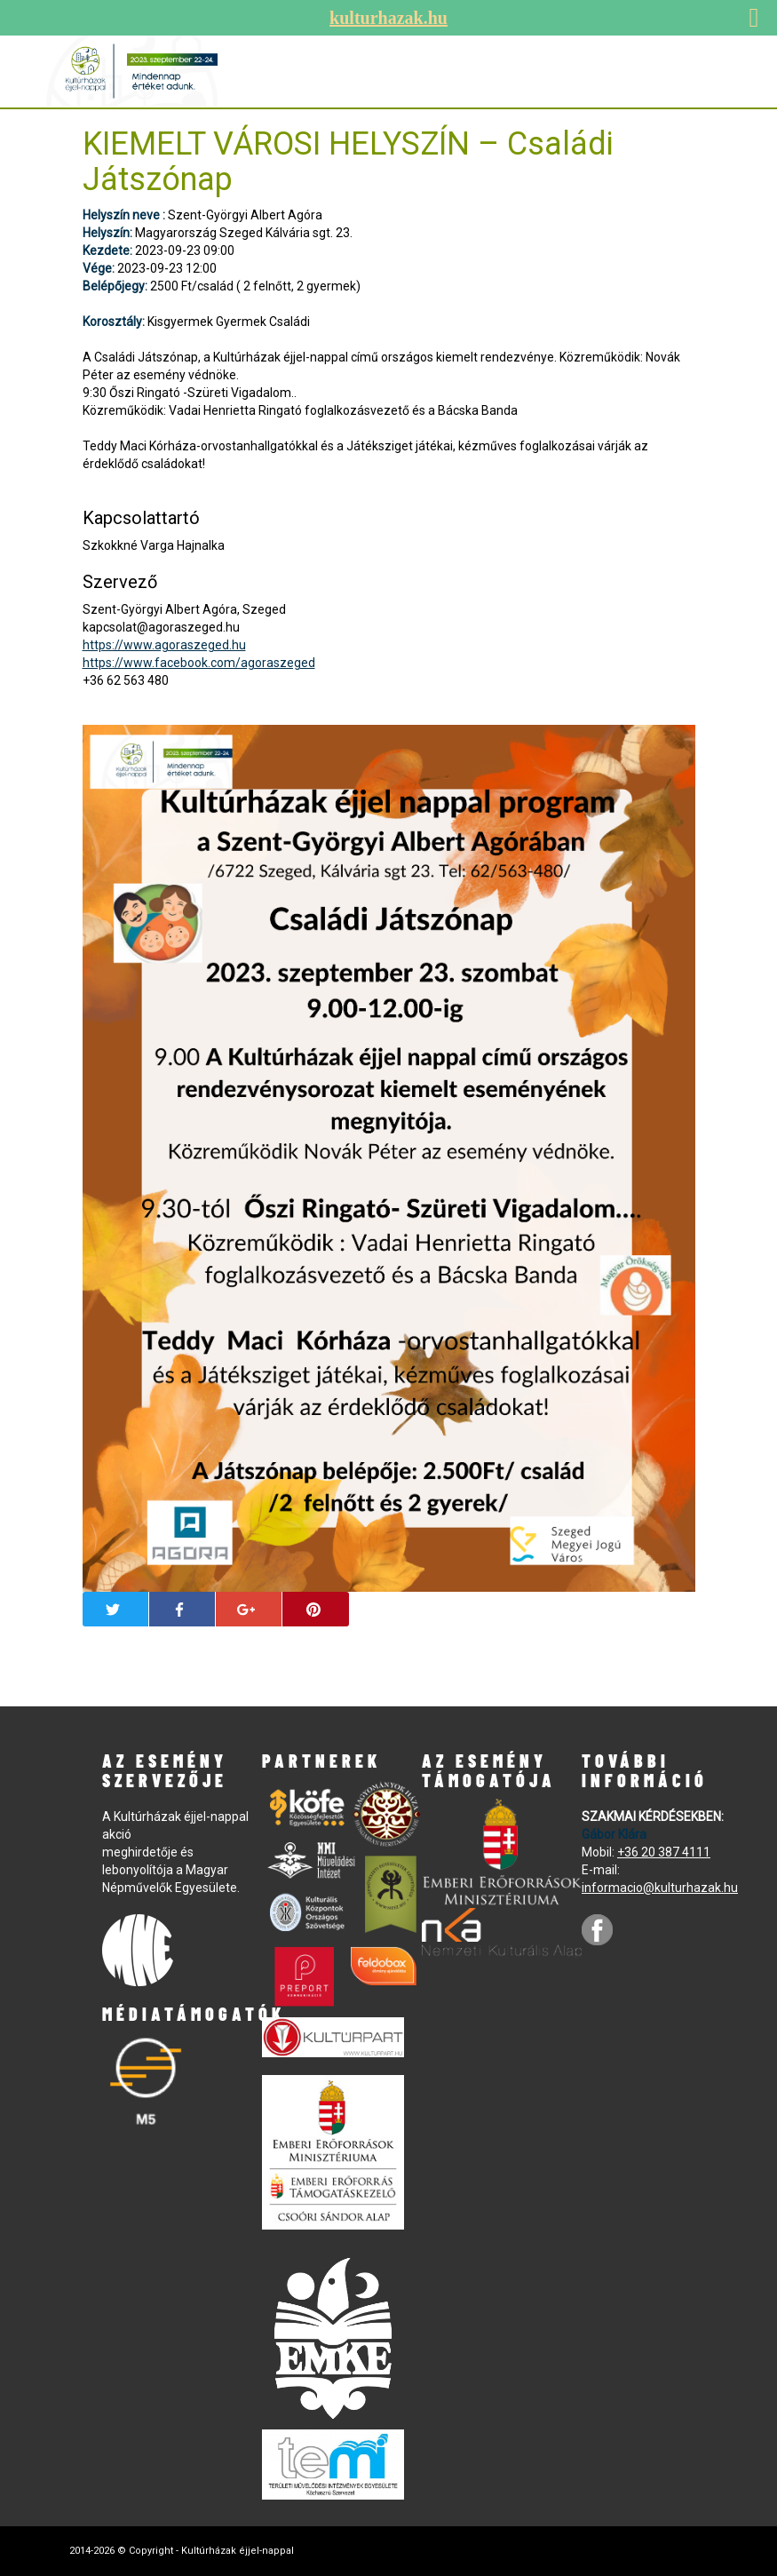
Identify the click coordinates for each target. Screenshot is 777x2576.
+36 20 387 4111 (663, 1852)
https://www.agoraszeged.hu (164, 645)
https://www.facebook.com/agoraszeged (199, 663)
